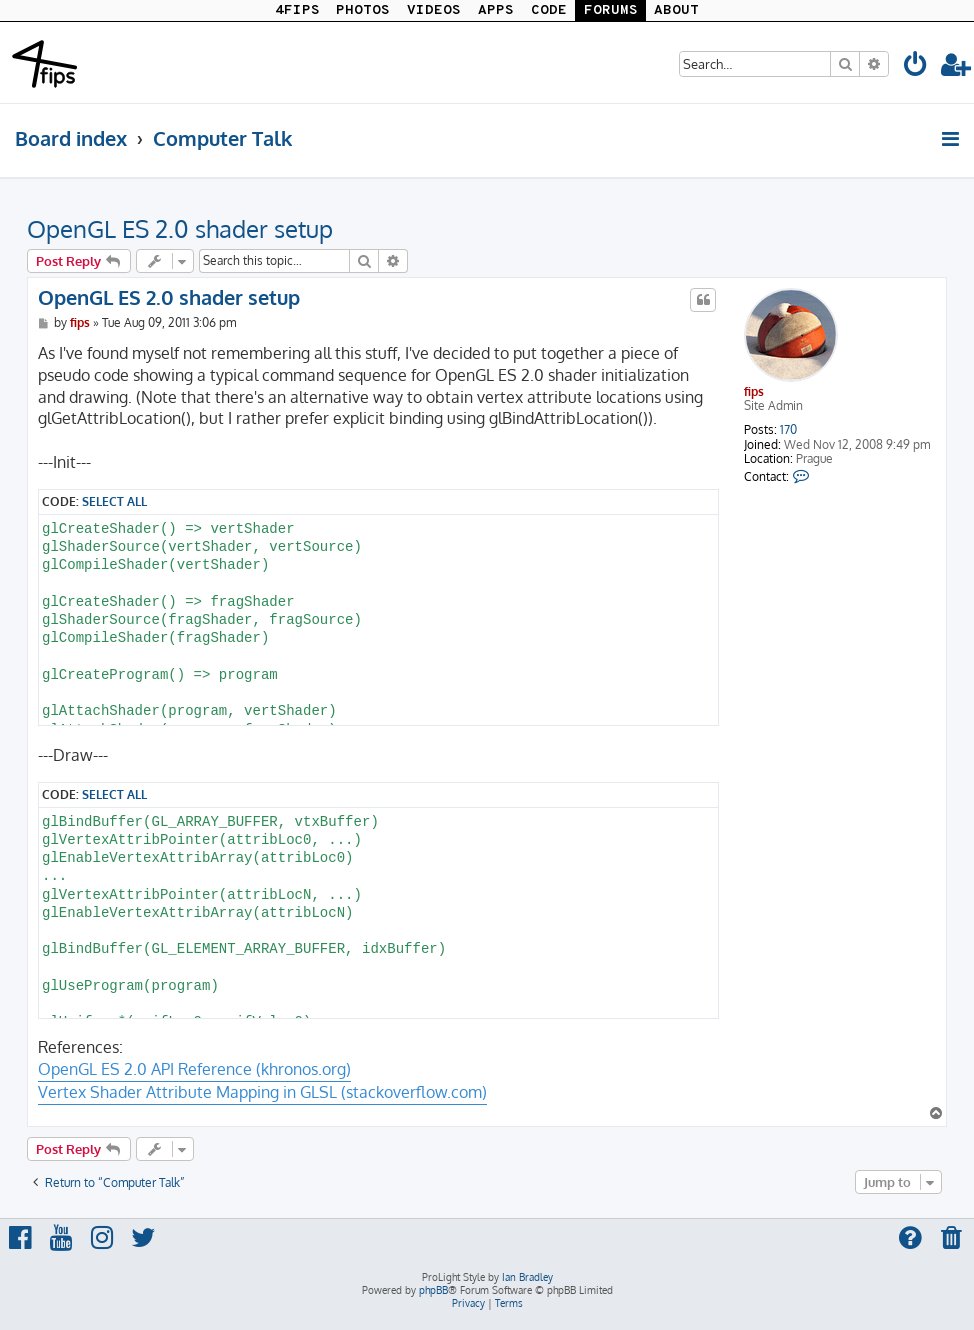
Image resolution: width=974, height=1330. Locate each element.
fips (754, 391)
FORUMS (611, 10)
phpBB (433, 1290)
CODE (549, 10)
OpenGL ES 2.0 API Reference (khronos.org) (194, 1069)
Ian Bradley (527, 1277)
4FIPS (297, 10)
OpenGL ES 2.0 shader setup (180, 228)
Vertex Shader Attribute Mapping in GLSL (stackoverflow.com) (262, 1092)
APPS (496, 10)
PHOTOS (363, 10)
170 (788, 430)
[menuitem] (916, 67)
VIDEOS (434, 10)
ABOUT (676, 10)
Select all (114, 501)
